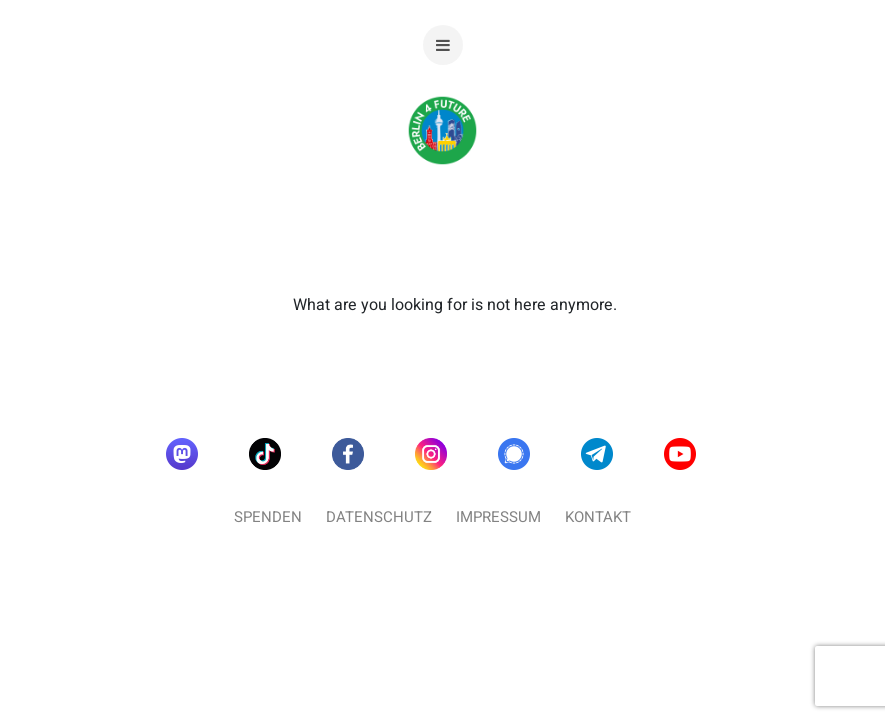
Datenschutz (379, 517)
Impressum (498, 517)
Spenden (268, 517)
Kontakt (598, 517)
